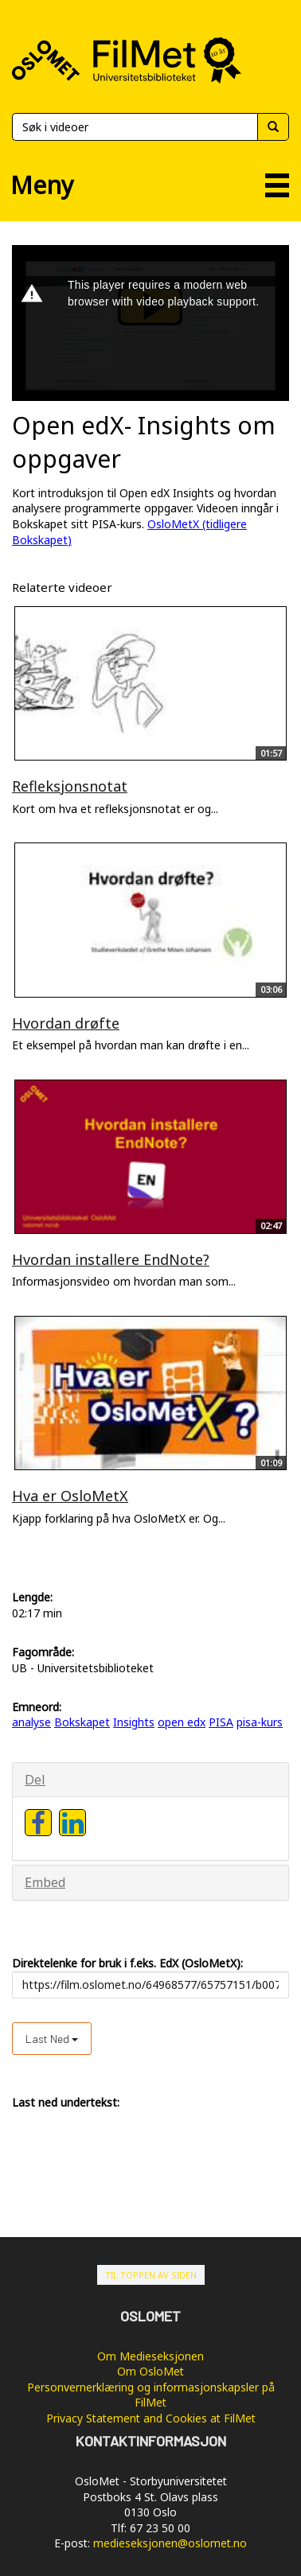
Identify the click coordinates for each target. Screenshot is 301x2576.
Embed (45, 1882)
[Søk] (134, 127)
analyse (31, 1722)
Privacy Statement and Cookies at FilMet (151, 2418)
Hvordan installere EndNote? (110, 1259)
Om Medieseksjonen (150, 2356)
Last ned (51, 2038)
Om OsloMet (150, 2371)
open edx (181, 1722)
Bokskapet (82, 1722)
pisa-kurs (259, 1722)
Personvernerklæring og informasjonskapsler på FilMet (151, 2395)
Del (35, 1779)
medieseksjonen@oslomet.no (170, 2543)
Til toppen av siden (151, 2275)
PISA (221, 1722)
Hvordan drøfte (65, 1023)
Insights (133, 1722)
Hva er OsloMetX (70, 1495)
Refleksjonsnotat (69, 786)
